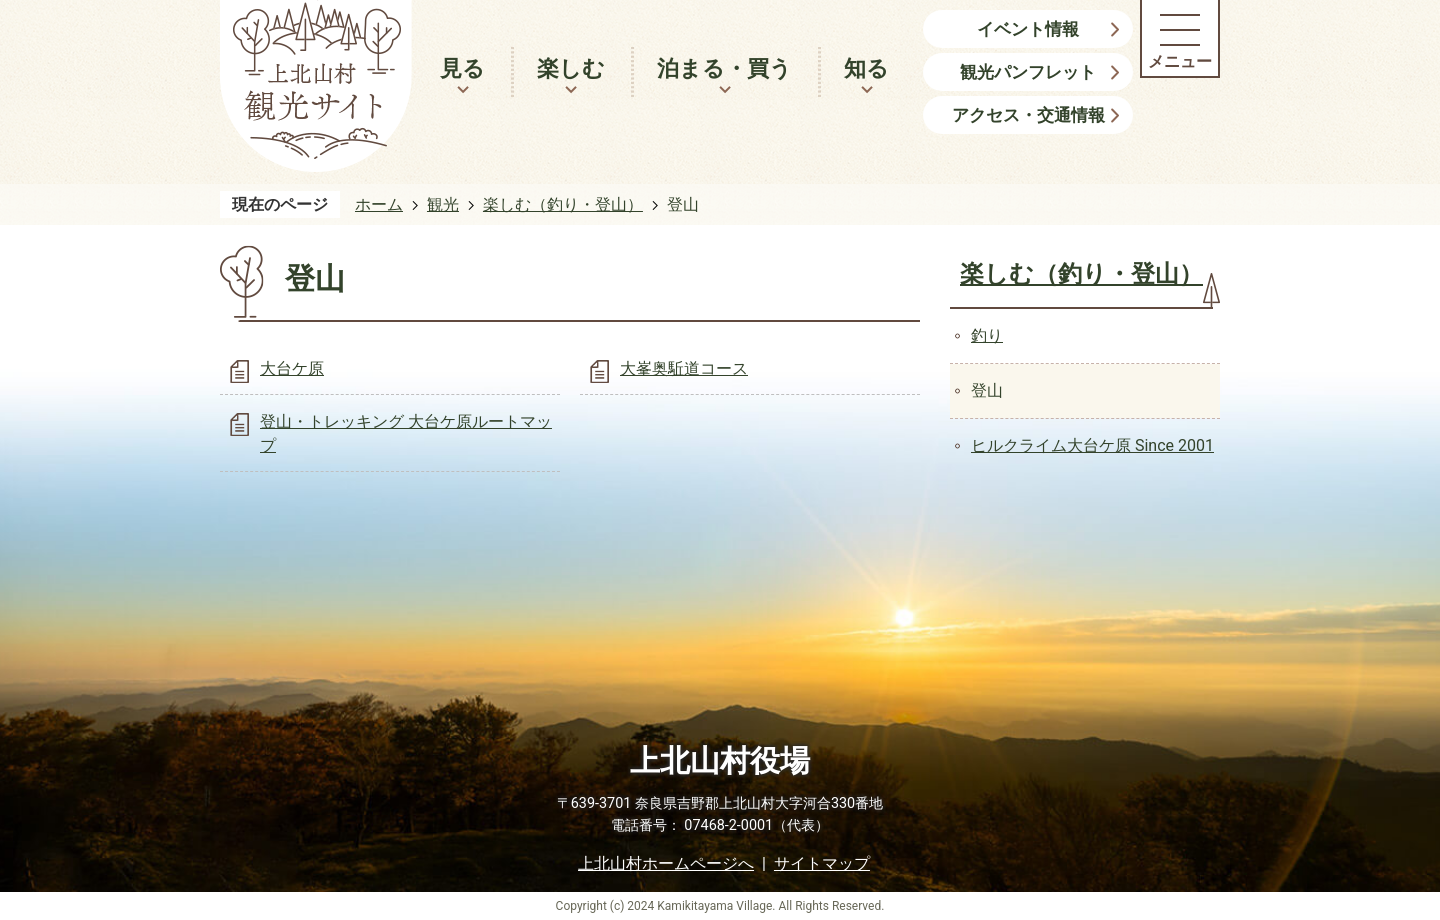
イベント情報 (1028, 29)
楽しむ (571, 68)
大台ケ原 (292, 368)
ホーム (379, 204)
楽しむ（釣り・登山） (563, 204)
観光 (443, 204)
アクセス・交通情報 (1028, 115)
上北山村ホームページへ (666, 864)
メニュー (1180, 61)
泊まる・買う (724, 68)
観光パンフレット (1028, 72)
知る (866, 68)
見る (462, 68)
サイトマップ (822, 864)
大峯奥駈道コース (684, 368)
